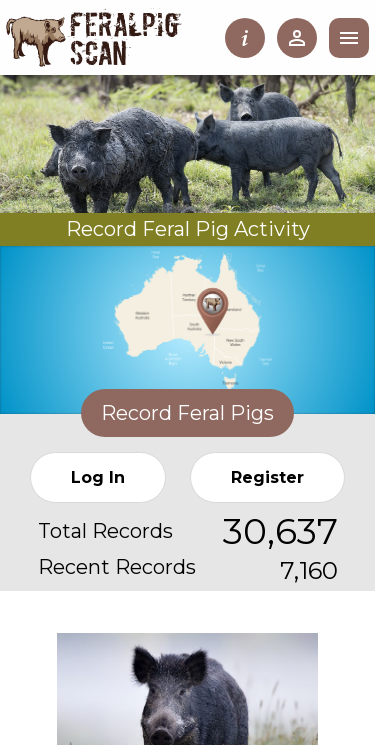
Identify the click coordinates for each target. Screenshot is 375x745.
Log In (98, 477)
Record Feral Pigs (187, 413)
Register (267, 477)
